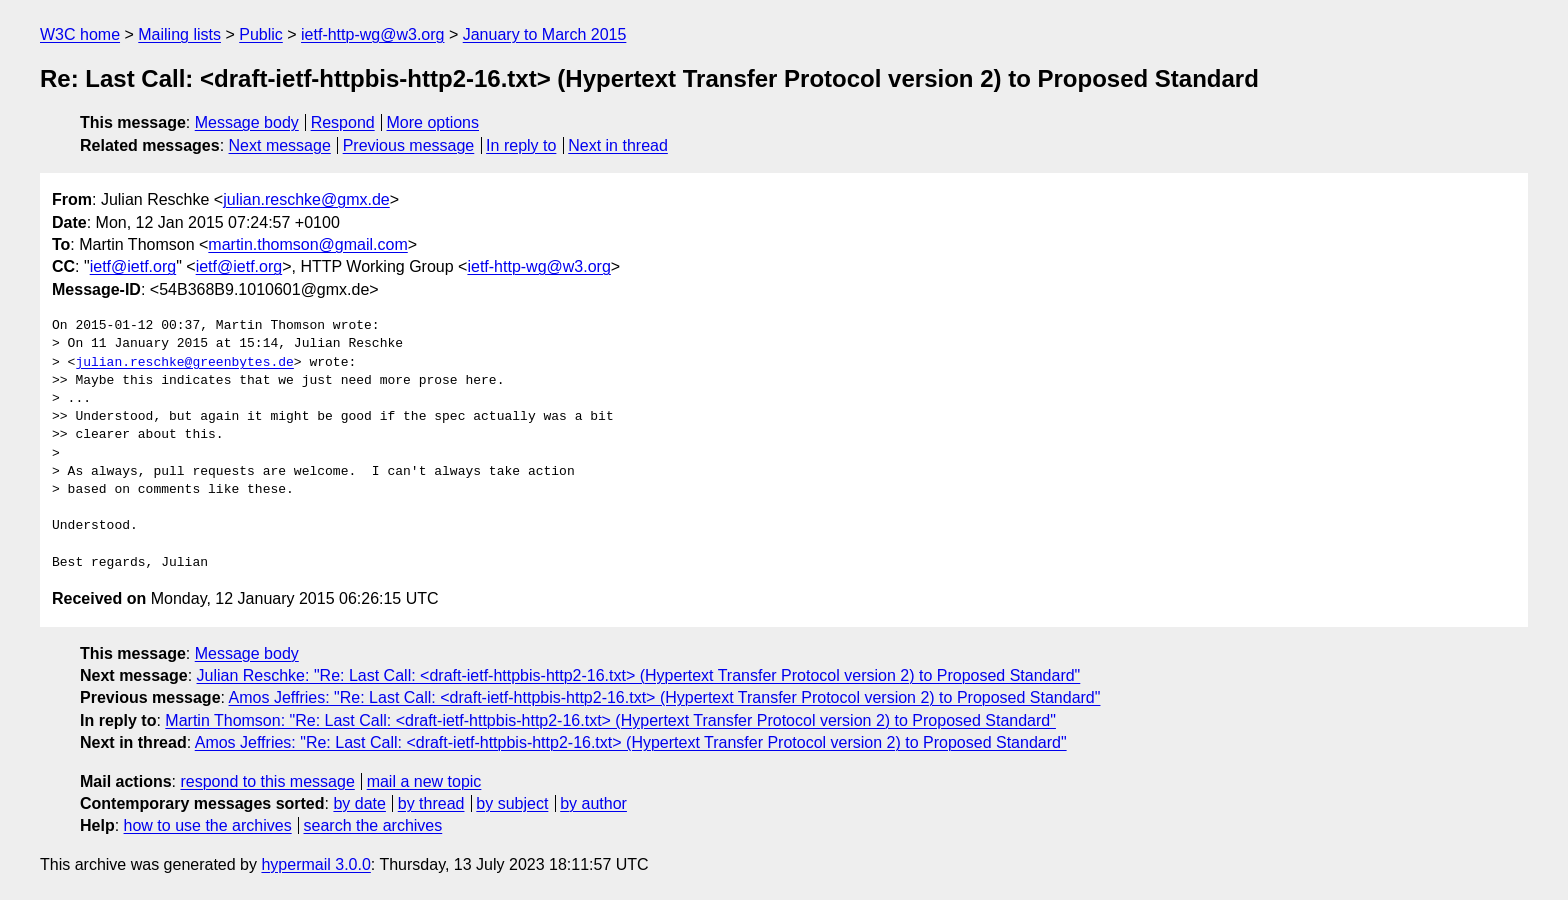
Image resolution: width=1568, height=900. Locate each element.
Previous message (409, 145)
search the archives (373, 825)
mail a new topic (424, 781)
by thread (431, 803)
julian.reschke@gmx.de (306, 199)
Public (261, 34)
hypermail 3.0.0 (315, 864)
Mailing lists (179, 34)
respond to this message (267, 781)
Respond (343, 122)
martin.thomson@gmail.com (307, 244)
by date (359, 803)
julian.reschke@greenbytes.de (184, 363)
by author (593, 803)
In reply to (521, 145)
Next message (280, 145)
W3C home (80, 34)
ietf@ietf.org (133, 266)
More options (433, 122)
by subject (512, 803)
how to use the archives (208, 825)
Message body (247, 122)
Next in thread (618, 145)
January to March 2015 (545, 34)
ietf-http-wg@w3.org (372, 34)
